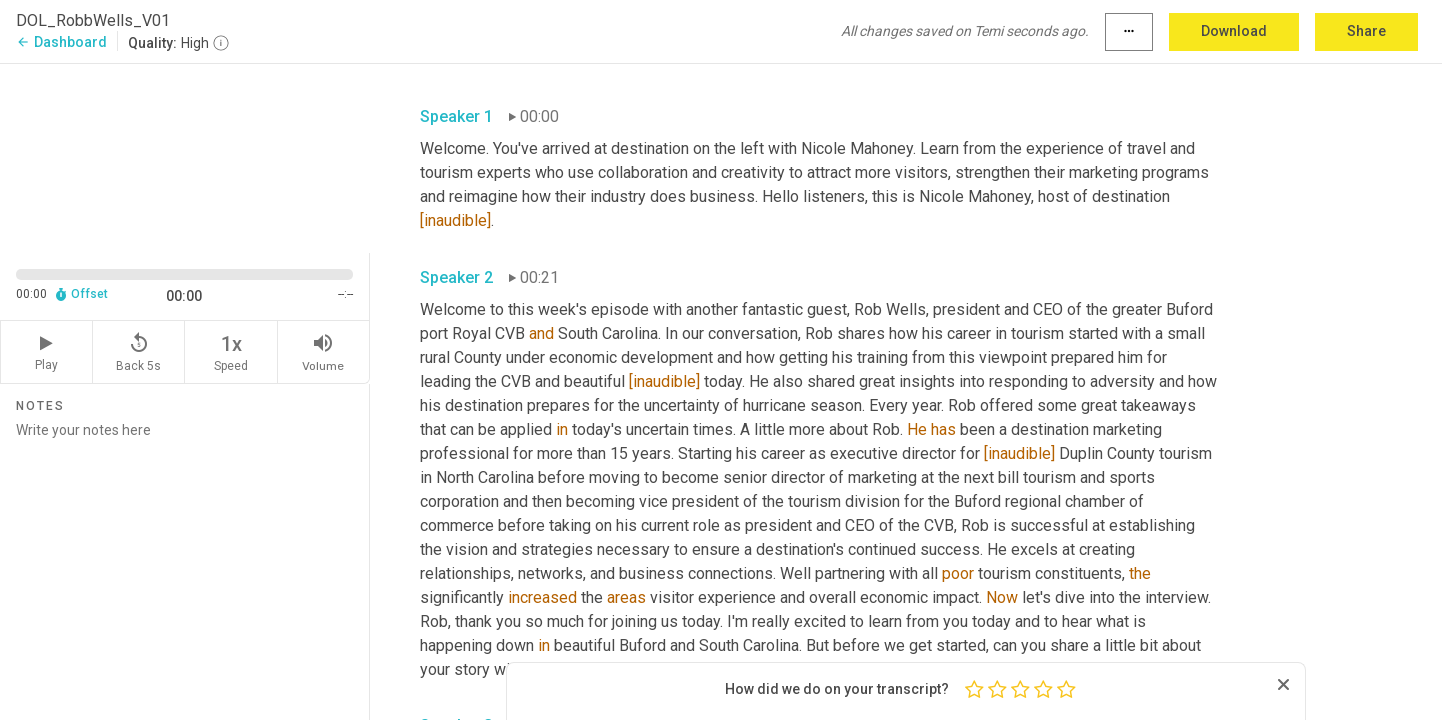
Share (1366, 31)
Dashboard (61, 42)
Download (1234, 31)
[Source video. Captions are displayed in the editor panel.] (185, 156)
